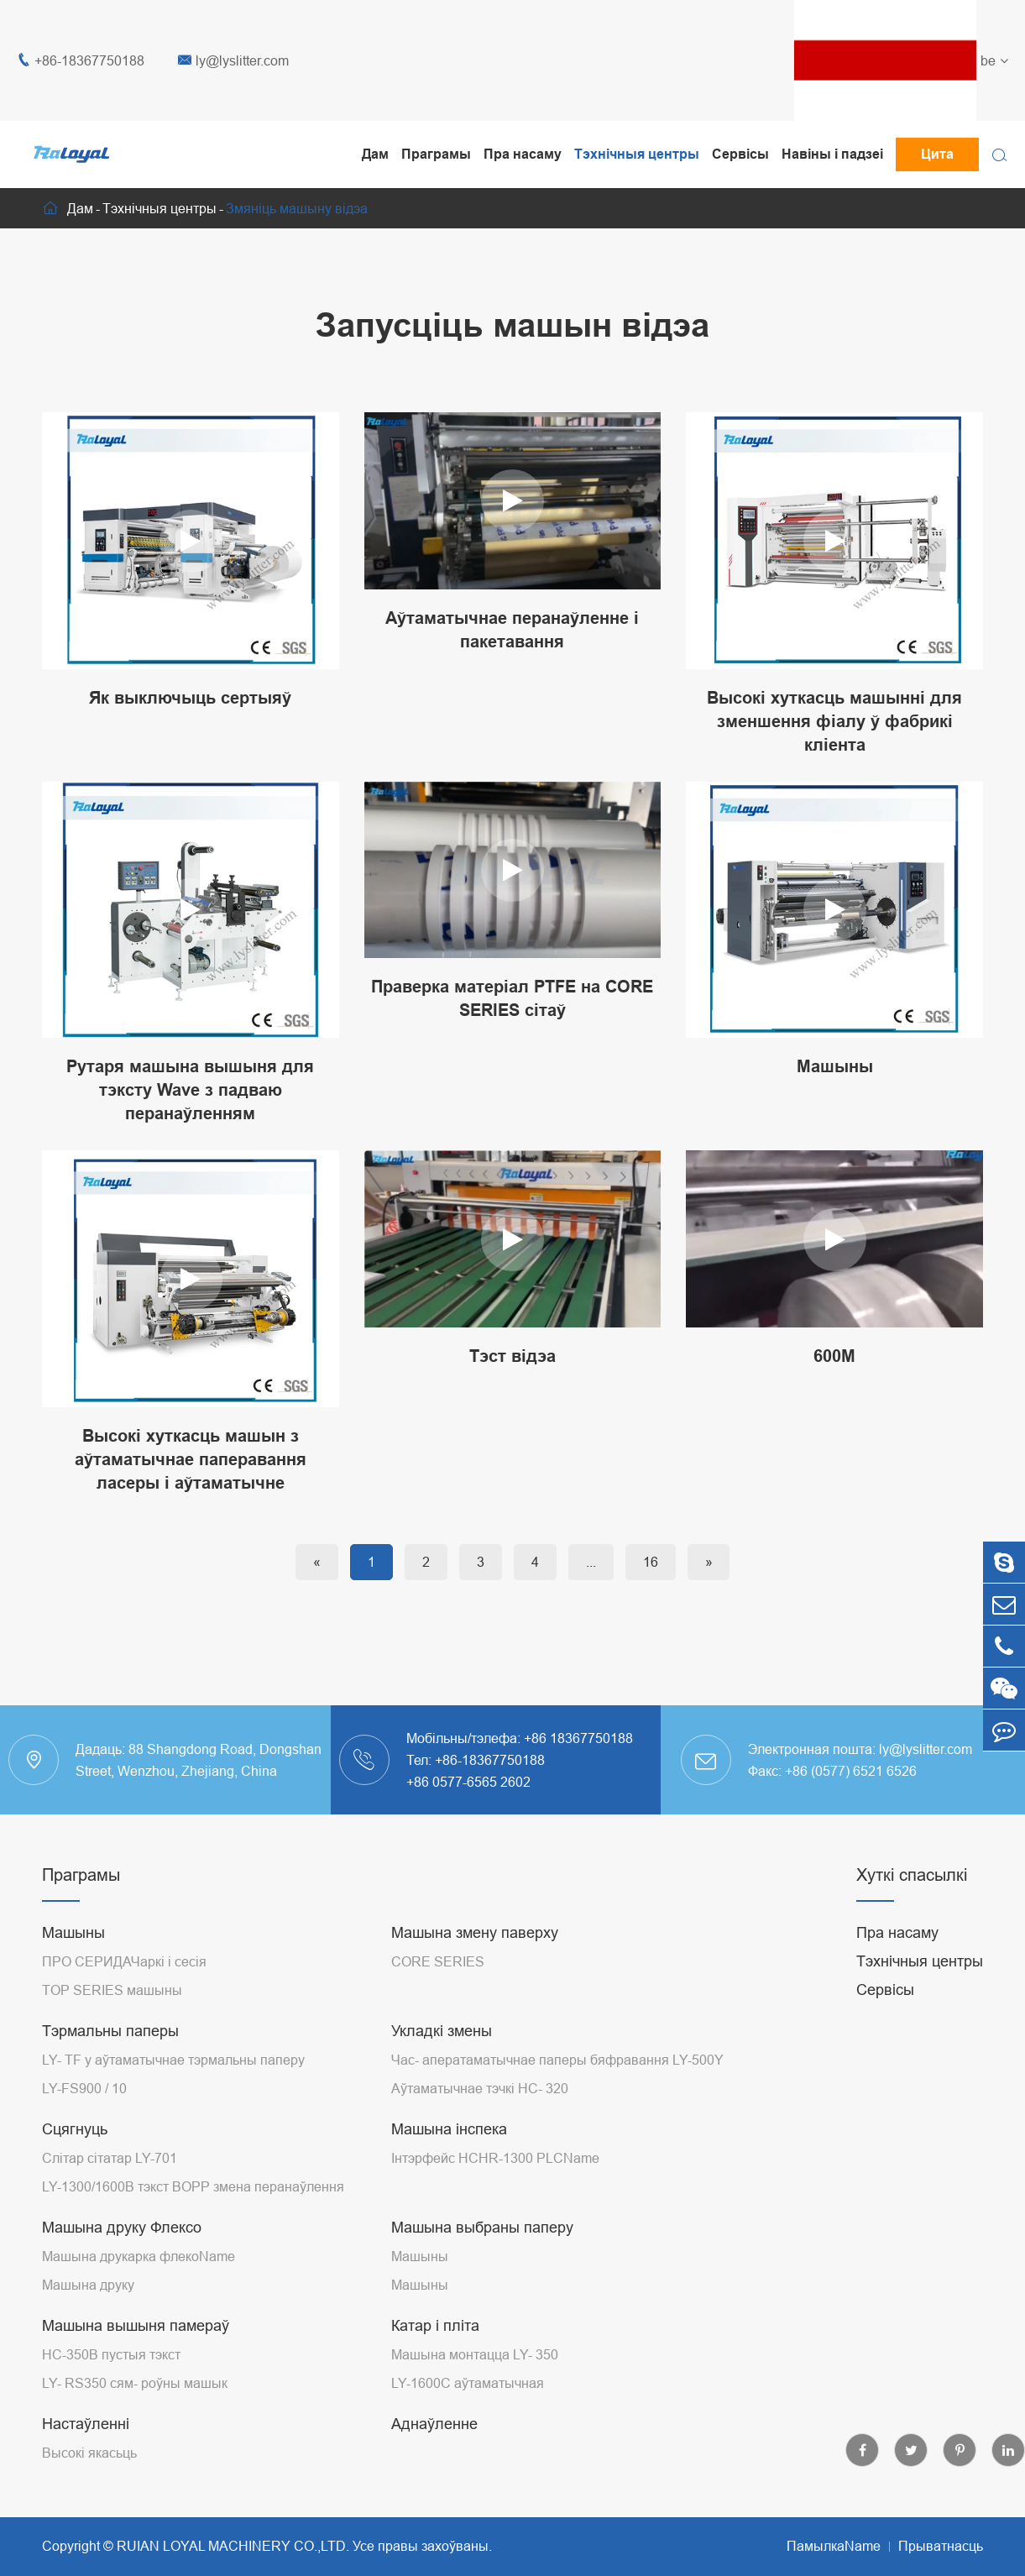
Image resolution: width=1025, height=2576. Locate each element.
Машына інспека (449, 2129)
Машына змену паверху (474, 1932)
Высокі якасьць (89, 2452)
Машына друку (88, 2284)
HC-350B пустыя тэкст (111, 2354)
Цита (937, 154)
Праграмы (436, 154)
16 (650, 1561)
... (591, 1561)
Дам (375, 154)
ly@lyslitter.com (233, 61)
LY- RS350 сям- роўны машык (134, 2382)
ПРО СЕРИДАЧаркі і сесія (124, 1961)
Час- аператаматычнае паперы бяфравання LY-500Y (557, 2059)
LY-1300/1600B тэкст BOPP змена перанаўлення (193, 2186)
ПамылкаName (834, 2545)
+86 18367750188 (578, 1738)
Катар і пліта (435, 2325)
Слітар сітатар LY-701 (109, 2157)
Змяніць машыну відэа (297, 208)
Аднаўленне (434, 2423)
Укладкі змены (441, 2030)
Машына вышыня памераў (135, 2325)
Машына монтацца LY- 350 (474, 2354)
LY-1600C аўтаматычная (467, 2382)
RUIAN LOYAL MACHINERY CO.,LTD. (233, 2545)
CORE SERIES (437, 1961)
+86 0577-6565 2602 (468, 1781)
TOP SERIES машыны (112, 1989)
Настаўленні (85, 2423)
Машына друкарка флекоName (138, 2256)
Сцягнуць (74, 2129)
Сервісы (740, 154)
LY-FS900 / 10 (84, 2088)
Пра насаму (523, 154)
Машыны (73, 1932)
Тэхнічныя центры (636, 154)
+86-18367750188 (80, 61)
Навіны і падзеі (832, 154)
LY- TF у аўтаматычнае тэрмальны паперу (173, 2059)
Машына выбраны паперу (482, 2227)
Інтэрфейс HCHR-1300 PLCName (495, 2157)
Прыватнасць (940, 2545)
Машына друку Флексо (121, 2227)
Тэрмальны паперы (110, 2030)
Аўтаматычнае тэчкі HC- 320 (479, 2088)
